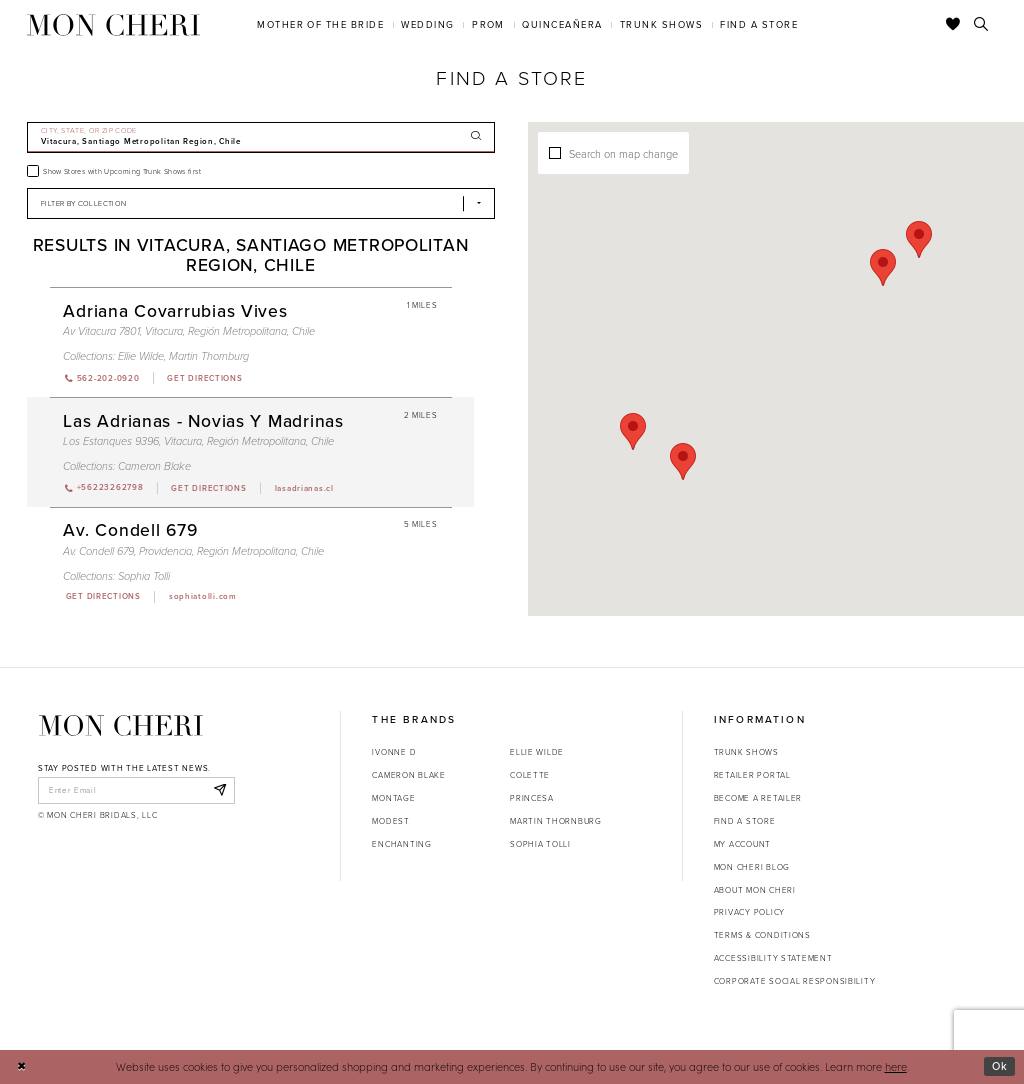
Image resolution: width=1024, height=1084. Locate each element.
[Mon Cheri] (121, 725)
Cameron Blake (408, 775)
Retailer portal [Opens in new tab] (752, 775)
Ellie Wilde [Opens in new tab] (537, 752)
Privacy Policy (749, 912)
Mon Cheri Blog (752, 867)
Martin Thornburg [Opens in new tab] (556, 821)
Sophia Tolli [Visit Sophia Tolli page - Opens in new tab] (144, 576)
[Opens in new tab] (204, 378)
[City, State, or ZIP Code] (261, 137)
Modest (390, 821)
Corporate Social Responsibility (795, 981)
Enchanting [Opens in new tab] (401, 844)
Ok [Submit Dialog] (1000, 1066)
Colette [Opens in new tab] (530, 775)
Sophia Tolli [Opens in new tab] (540, 844)
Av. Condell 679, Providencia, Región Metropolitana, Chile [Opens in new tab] (193, 551)
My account (742, 844)
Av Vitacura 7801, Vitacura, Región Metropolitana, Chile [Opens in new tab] (189, 331)
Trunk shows (746, 752)
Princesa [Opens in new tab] (532, 798)
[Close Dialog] (21, 1067)
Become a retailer (758, 798)
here (896, 1066)
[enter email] (136, 790)
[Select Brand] (261, 203)
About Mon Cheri (755, 890)
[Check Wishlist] (953, 25)
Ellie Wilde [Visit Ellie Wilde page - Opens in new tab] (141, 356)
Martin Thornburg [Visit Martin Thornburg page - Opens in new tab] (209, 356)
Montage (393, 798)
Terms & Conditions (762, 935)
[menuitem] (321, 24)
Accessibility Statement (773, 958)
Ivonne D (394, 752)
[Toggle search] (981, 25)
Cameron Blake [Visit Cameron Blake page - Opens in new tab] (154, 466)
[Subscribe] (219, 790)
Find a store (745, 821)
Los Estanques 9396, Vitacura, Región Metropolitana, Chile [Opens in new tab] (198, 441)
